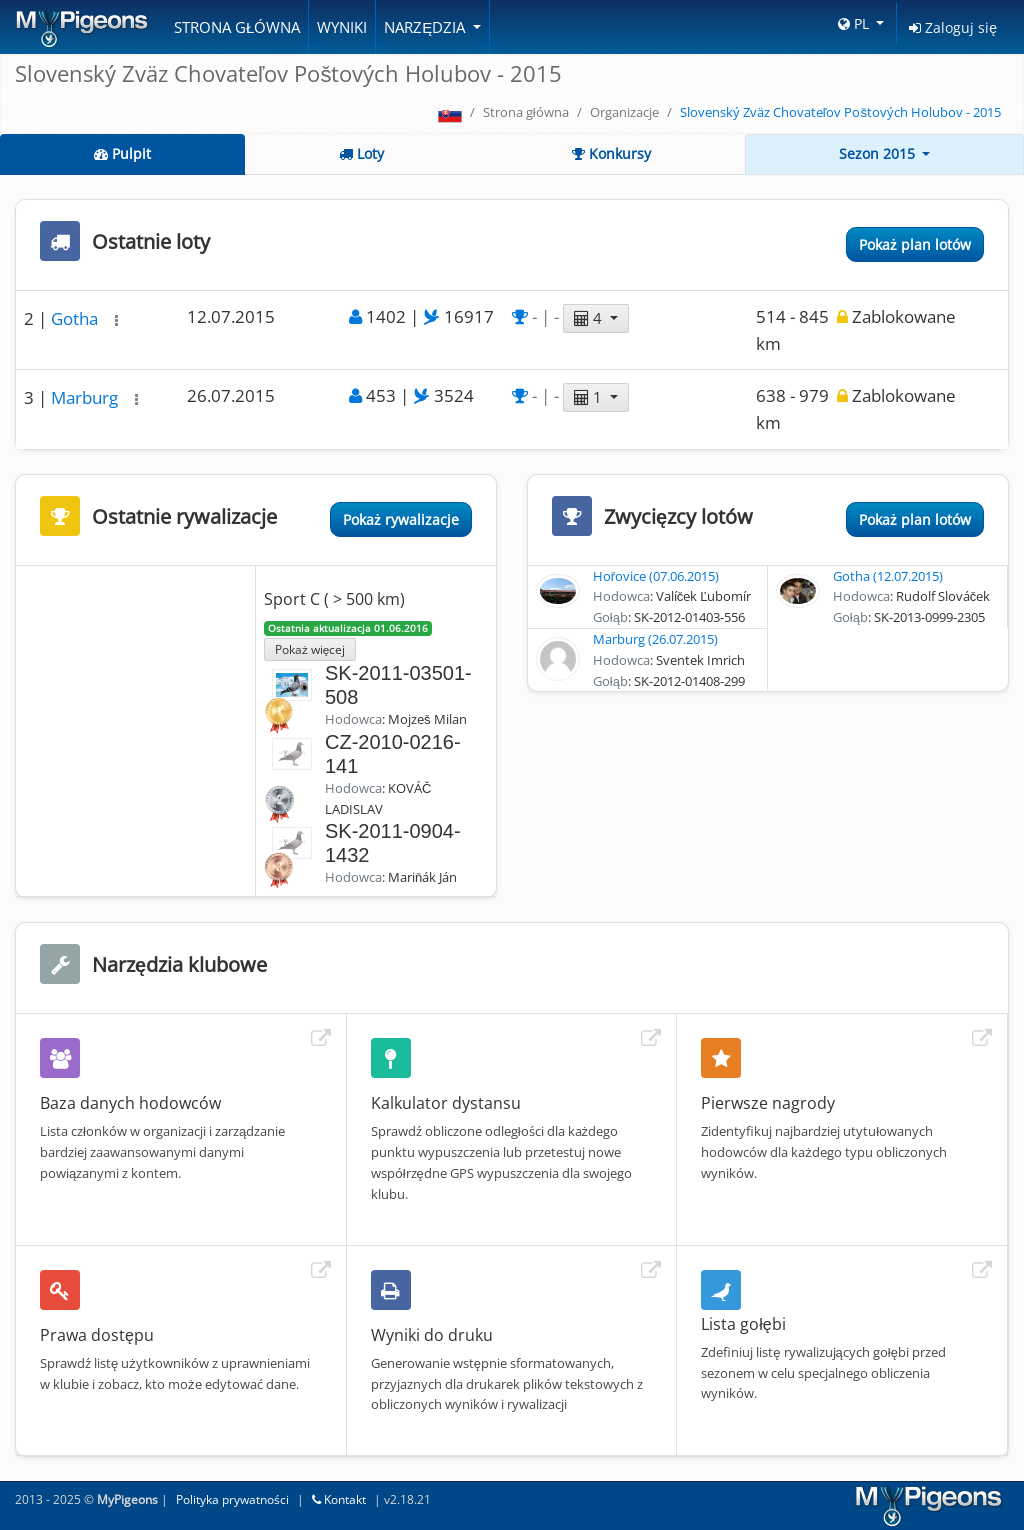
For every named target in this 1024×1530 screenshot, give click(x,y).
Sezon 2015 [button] (879, 153)
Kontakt (339, 1499)
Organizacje (624, 112)
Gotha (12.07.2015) (888, 576)
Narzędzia (426, 27)
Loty (361, 153)
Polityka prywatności (232, 1499)
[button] (116, 320)
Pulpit (122, 153)
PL (855, 23)
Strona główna (237, 27)
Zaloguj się (953, 27)
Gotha (76, 318)
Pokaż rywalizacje (401, 519)
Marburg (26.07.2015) (655, 639)
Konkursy (611, 153)
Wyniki (342, 27)
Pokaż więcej (310, 649)
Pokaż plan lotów (915, 244)
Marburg (86, 397)
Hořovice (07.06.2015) (656, 576)
